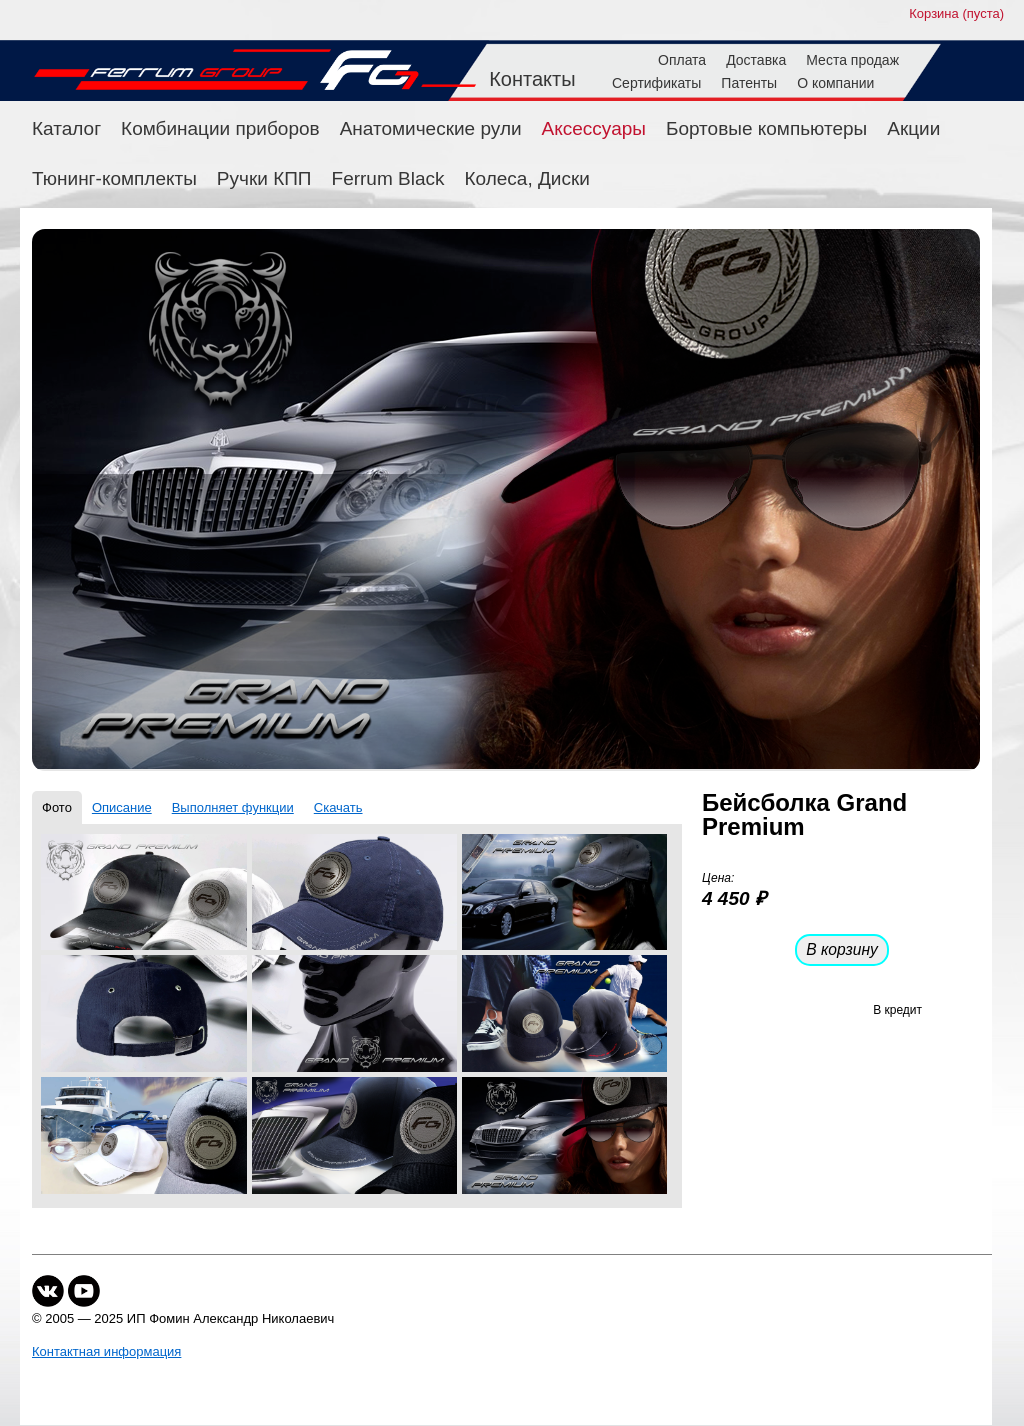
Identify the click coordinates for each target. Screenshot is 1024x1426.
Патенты (749, 83)
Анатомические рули (431, 128)
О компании (835, 83)
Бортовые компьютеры (766, 128)
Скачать (338, 807)
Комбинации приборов (220, 128)
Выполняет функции (233, 807)
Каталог (66, 128)
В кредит (897, 1010)
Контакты (532, 79)
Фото (57, 807)
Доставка (756, 60)
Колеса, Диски (527, 178)
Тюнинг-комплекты (114, 178)
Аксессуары (594, 128)
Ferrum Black (388, 178)
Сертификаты (656, 83)
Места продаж (852, 60)
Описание (122, 807)
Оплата (682, 60)
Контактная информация (106, 1351)
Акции (913, 128)
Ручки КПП (264, 178)
